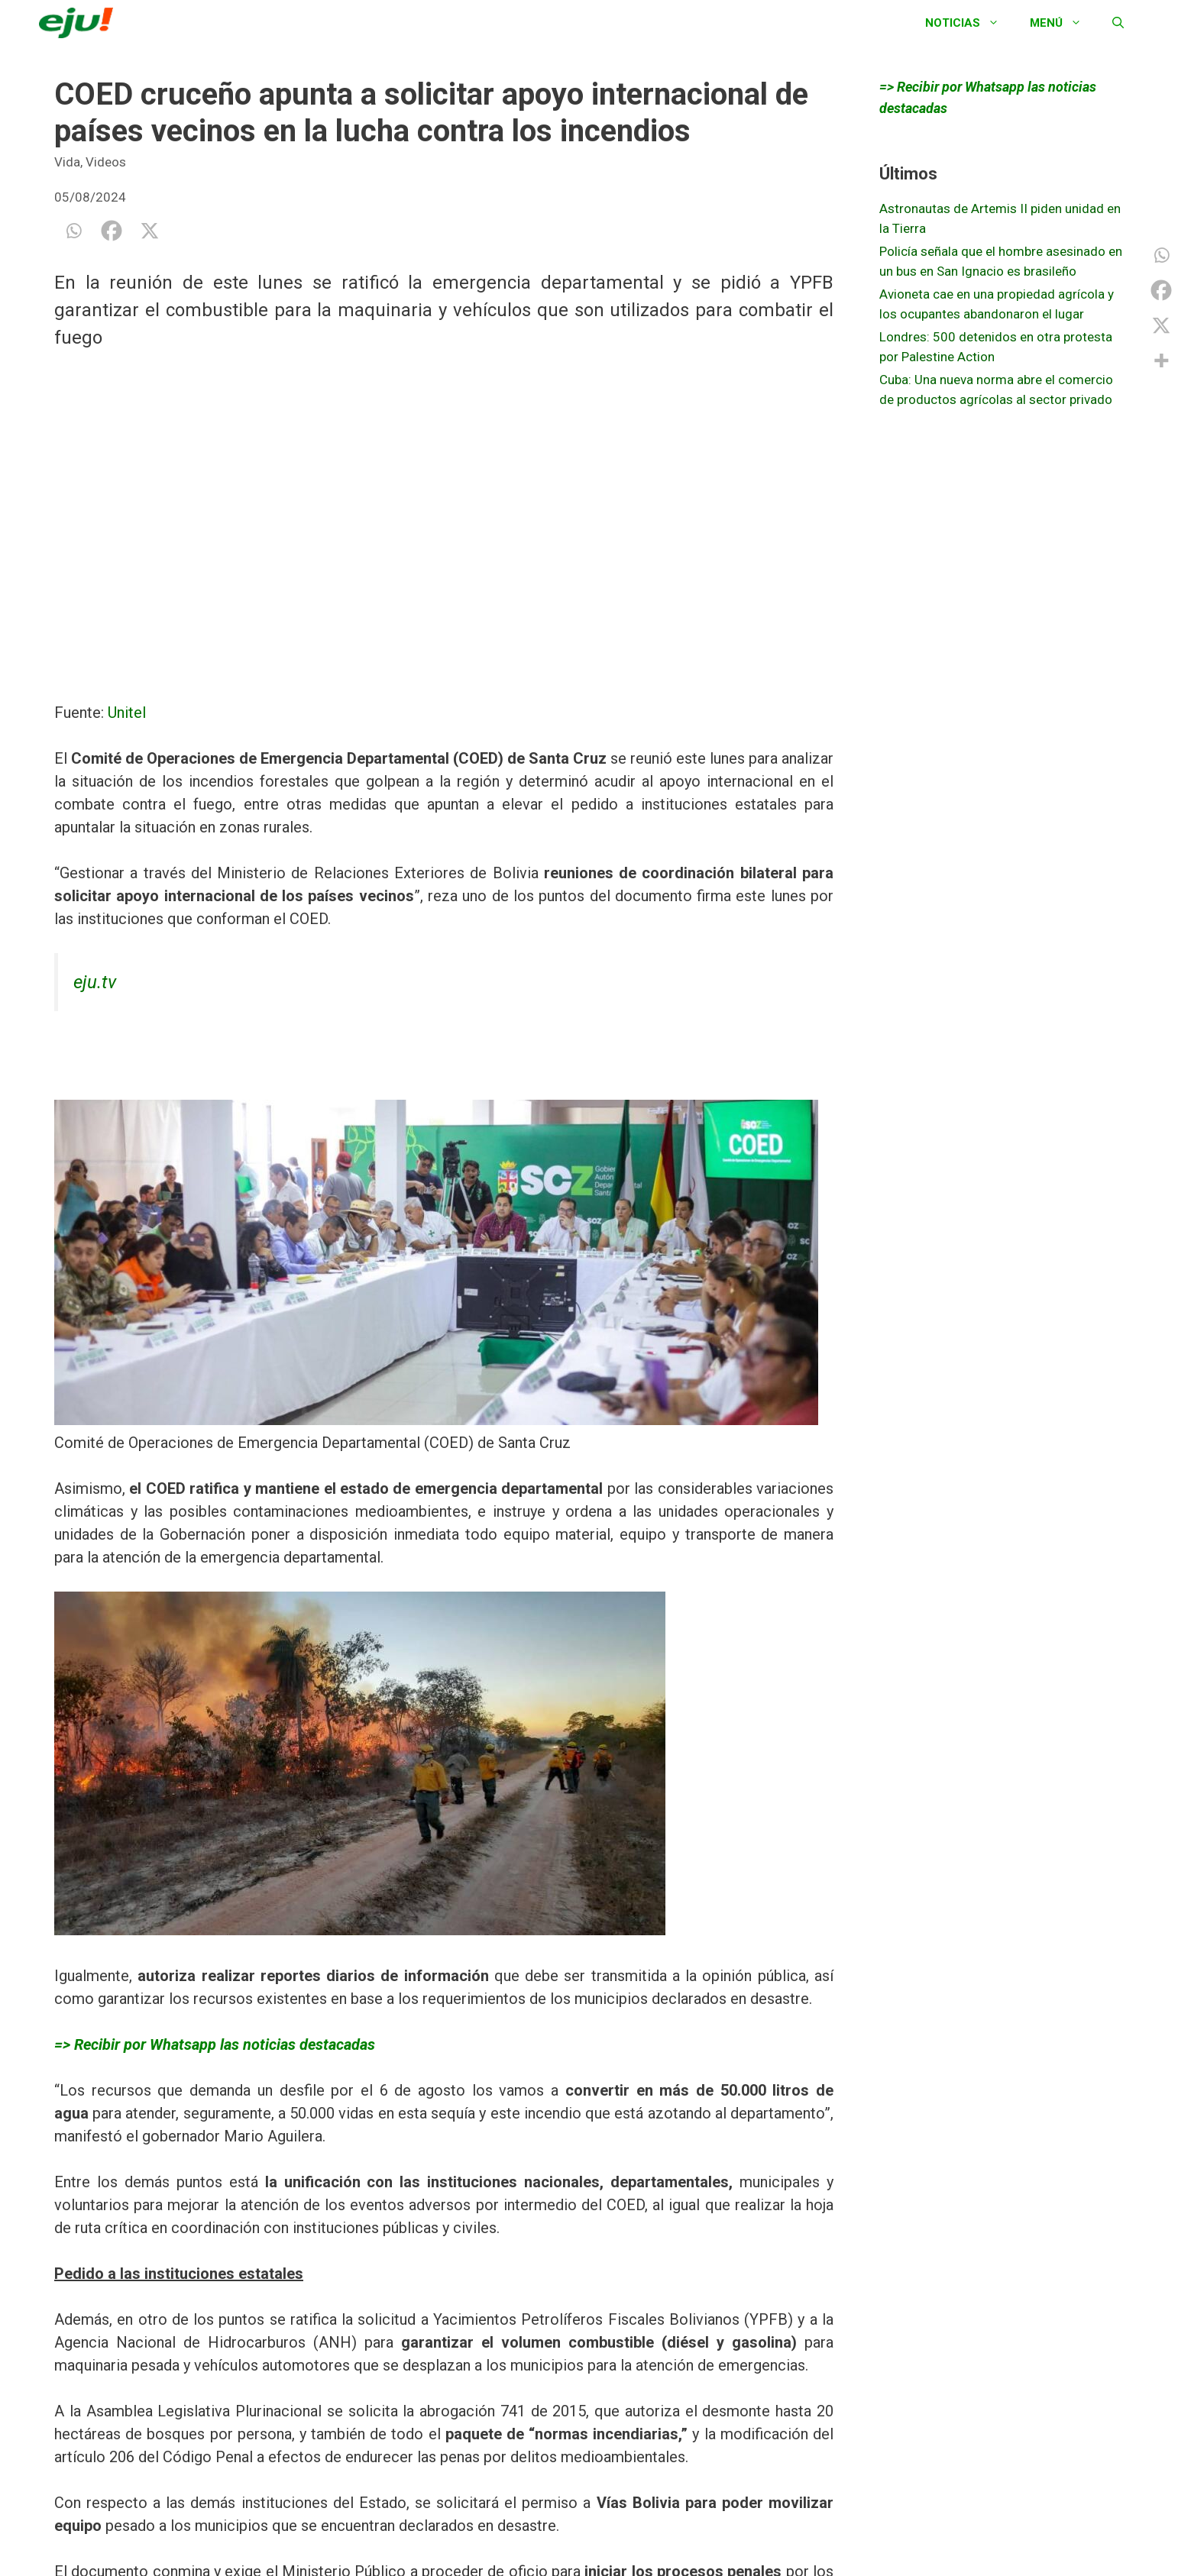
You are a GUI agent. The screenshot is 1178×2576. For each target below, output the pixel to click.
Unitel (127, 712)
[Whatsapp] (73, 230)
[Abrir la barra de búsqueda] (1118, 23)
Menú (1063, 23)
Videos (106, 162)
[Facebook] (111, 230)
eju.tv (94, 982)
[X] (149, 230)
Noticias (970, 23)
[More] (1161, 360)
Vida (67, 162)
